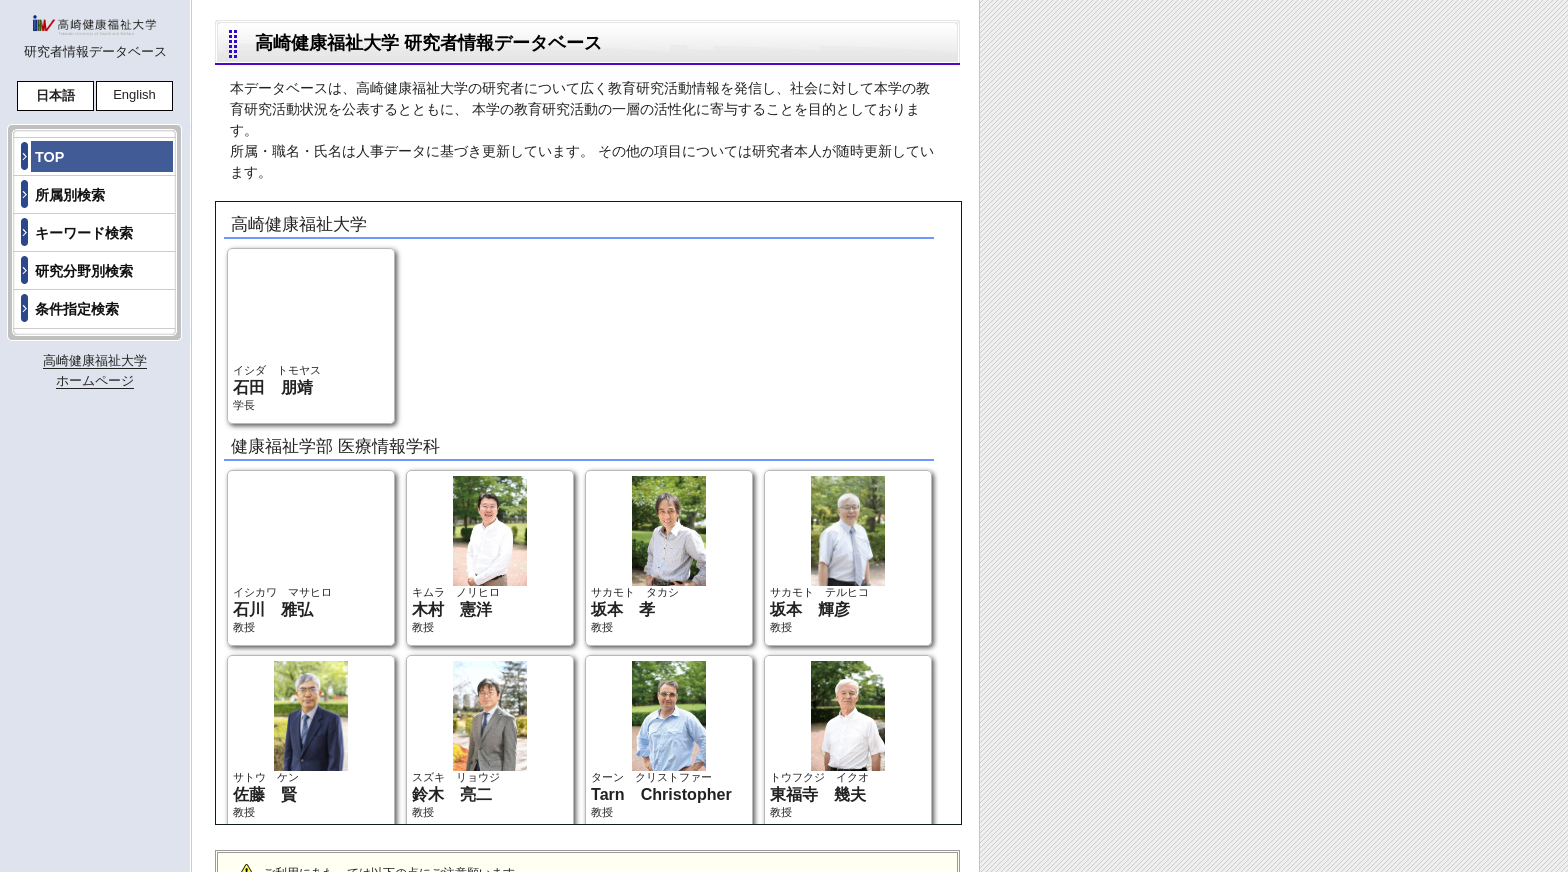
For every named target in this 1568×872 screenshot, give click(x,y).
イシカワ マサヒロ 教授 (290, 554)
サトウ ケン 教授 (290, 739)
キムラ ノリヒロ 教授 (469, 554)
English (134, 94)
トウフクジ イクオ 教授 (827, 739)
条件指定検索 (77, 309)
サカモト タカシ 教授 (648, 554)
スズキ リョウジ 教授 (469, 739)
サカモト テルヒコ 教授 (827, 554)
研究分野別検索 (84, 271)
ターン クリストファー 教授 (661, 739)
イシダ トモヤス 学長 (290, 332)
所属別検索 (70, 195)
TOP (49, 157)
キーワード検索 (84, 233)
